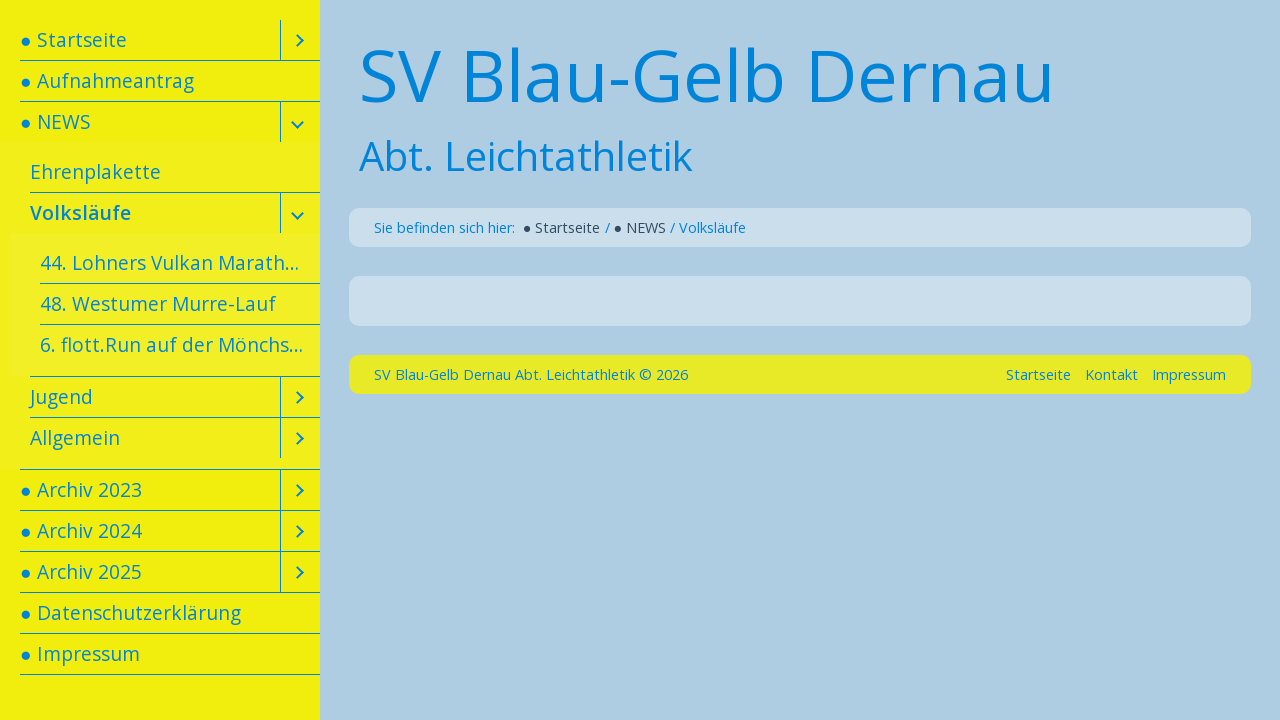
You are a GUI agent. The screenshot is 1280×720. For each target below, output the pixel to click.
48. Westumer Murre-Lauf (158, 303)
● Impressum (80, 653)
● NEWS (55, 121)
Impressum (1189, 374)
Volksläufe (80, 212)
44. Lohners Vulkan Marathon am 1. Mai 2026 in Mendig (180, 262)
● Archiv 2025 (81, 571)
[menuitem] (160, 40)
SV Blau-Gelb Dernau (707, 74)
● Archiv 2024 (81, 530)
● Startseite (73, 39)
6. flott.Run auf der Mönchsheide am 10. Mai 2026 (180, 344)
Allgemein (75, 437)
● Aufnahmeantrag (107, 80)
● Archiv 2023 (81, 489)
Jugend (61, 396)
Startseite (1038, 374)
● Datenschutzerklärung (130, 612)
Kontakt (1111, 374)
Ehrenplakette (95, 171)
